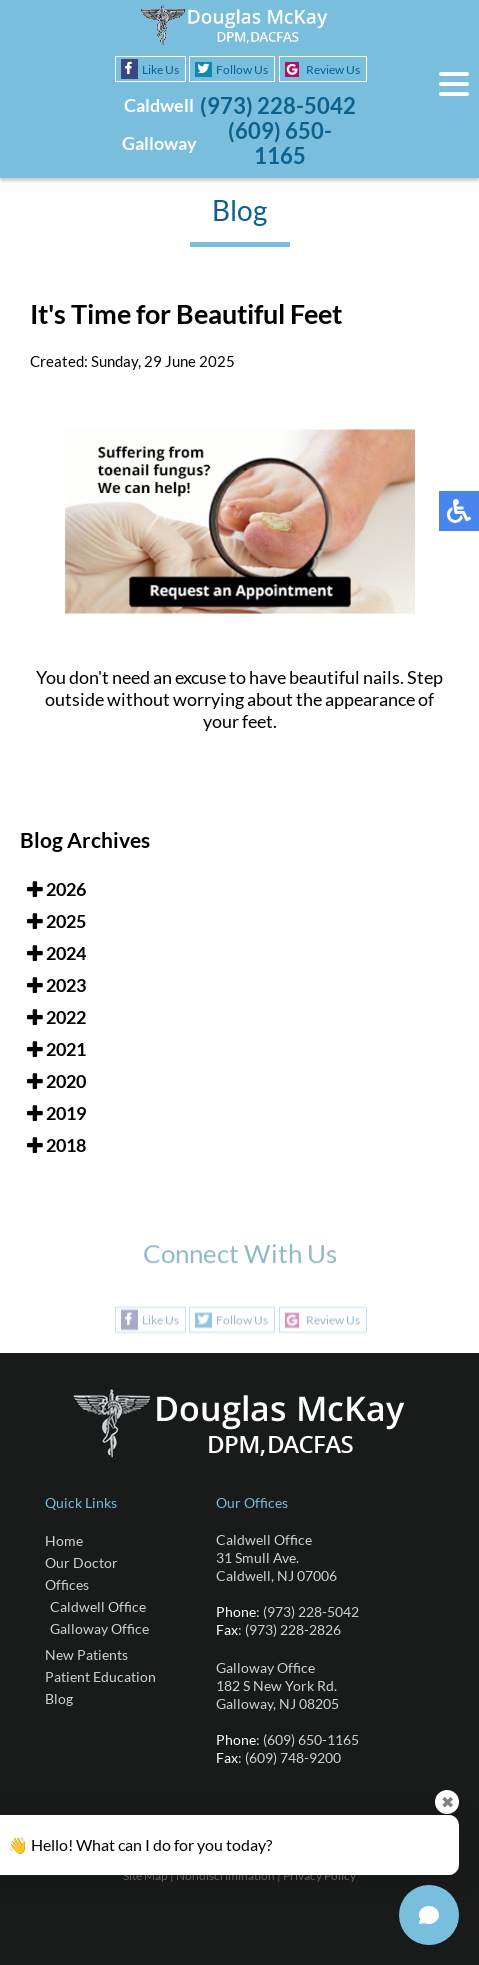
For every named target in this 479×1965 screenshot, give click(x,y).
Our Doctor (81, 1562)
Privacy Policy (319, 1875)
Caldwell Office (98, 1606)
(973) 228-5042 (278, 105)
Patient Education (100, 1676)
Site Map (145, 1875)
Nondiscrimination (225, 1875)
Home (64, 1540)
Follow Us (242, 69)
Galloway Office (99, 1628)
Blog (59, 1698)
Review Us (333, 69)
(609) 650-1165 (280, 143)
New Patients (86, 1654)
